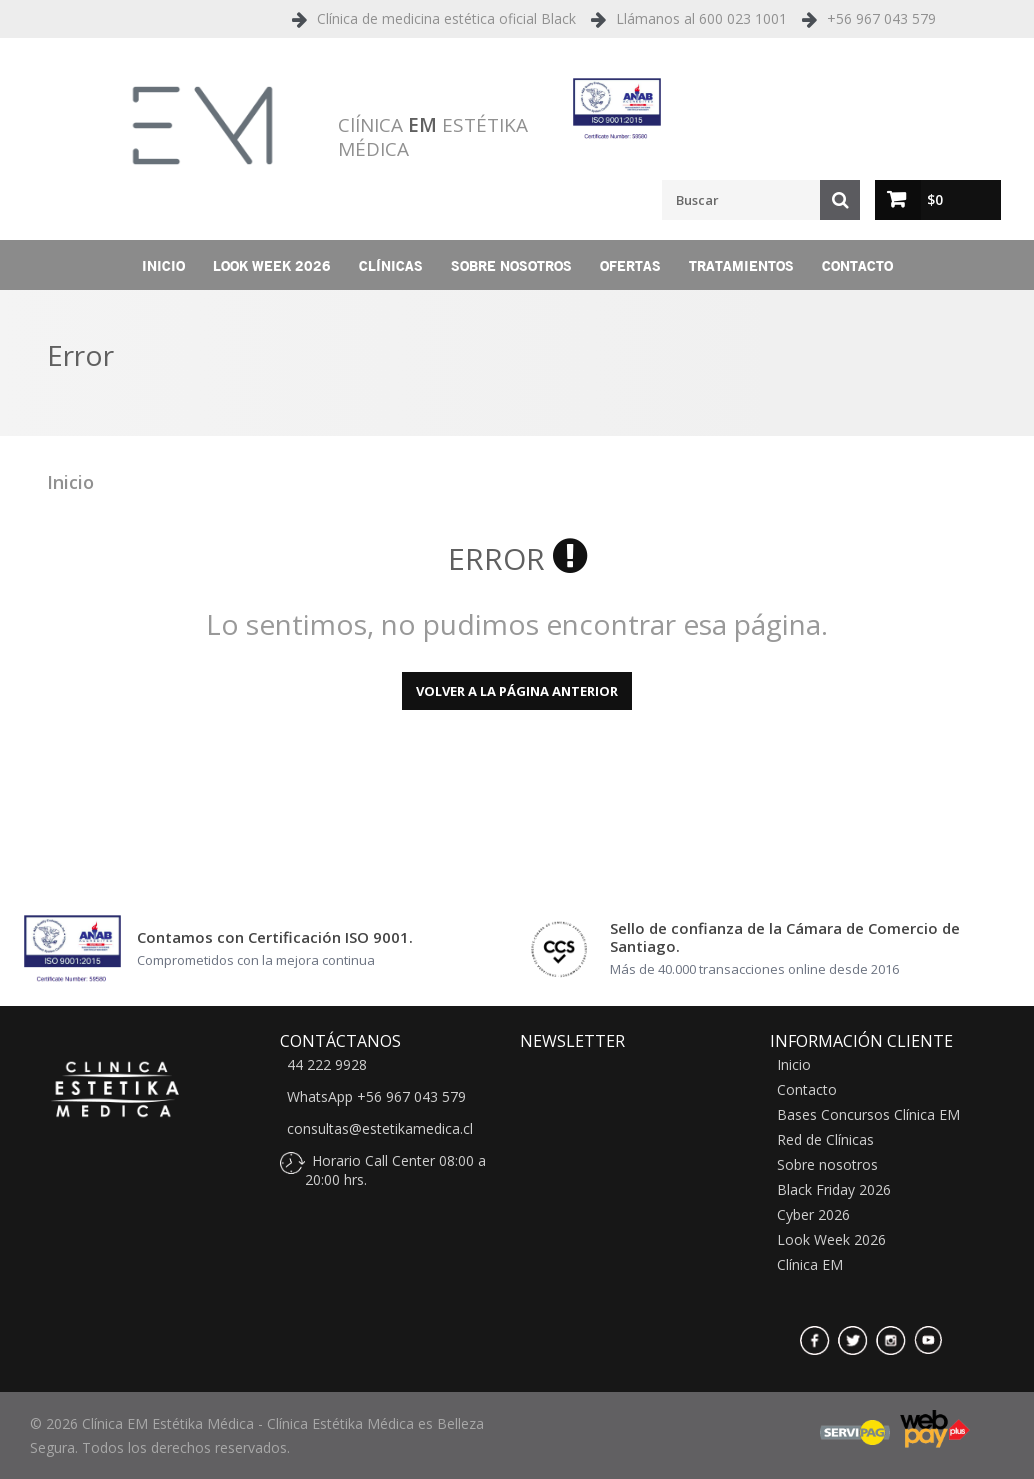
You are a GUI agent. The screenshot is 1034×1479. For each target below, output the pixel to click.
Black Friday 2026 (834, 1190)
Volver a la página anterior (517, 691)
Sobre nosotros (511, 265)
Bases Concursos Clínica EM (868, 1115)
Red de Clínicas (825, 1140)
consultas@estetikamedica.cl (380, 1129)
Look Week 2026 (272, 265)
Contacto (857, 265)
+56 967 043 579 (881, 18)
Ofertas (630, 265)
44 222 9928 (327, 1065)
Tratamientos (741, 265)
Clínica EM (810, 1265)
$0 (935, 199)
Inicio (163, 265)
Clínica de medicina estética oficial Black (446, 18)
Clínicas (391, 265)
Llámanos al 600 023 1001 (701, 18)
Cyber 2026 (813, 1215)
